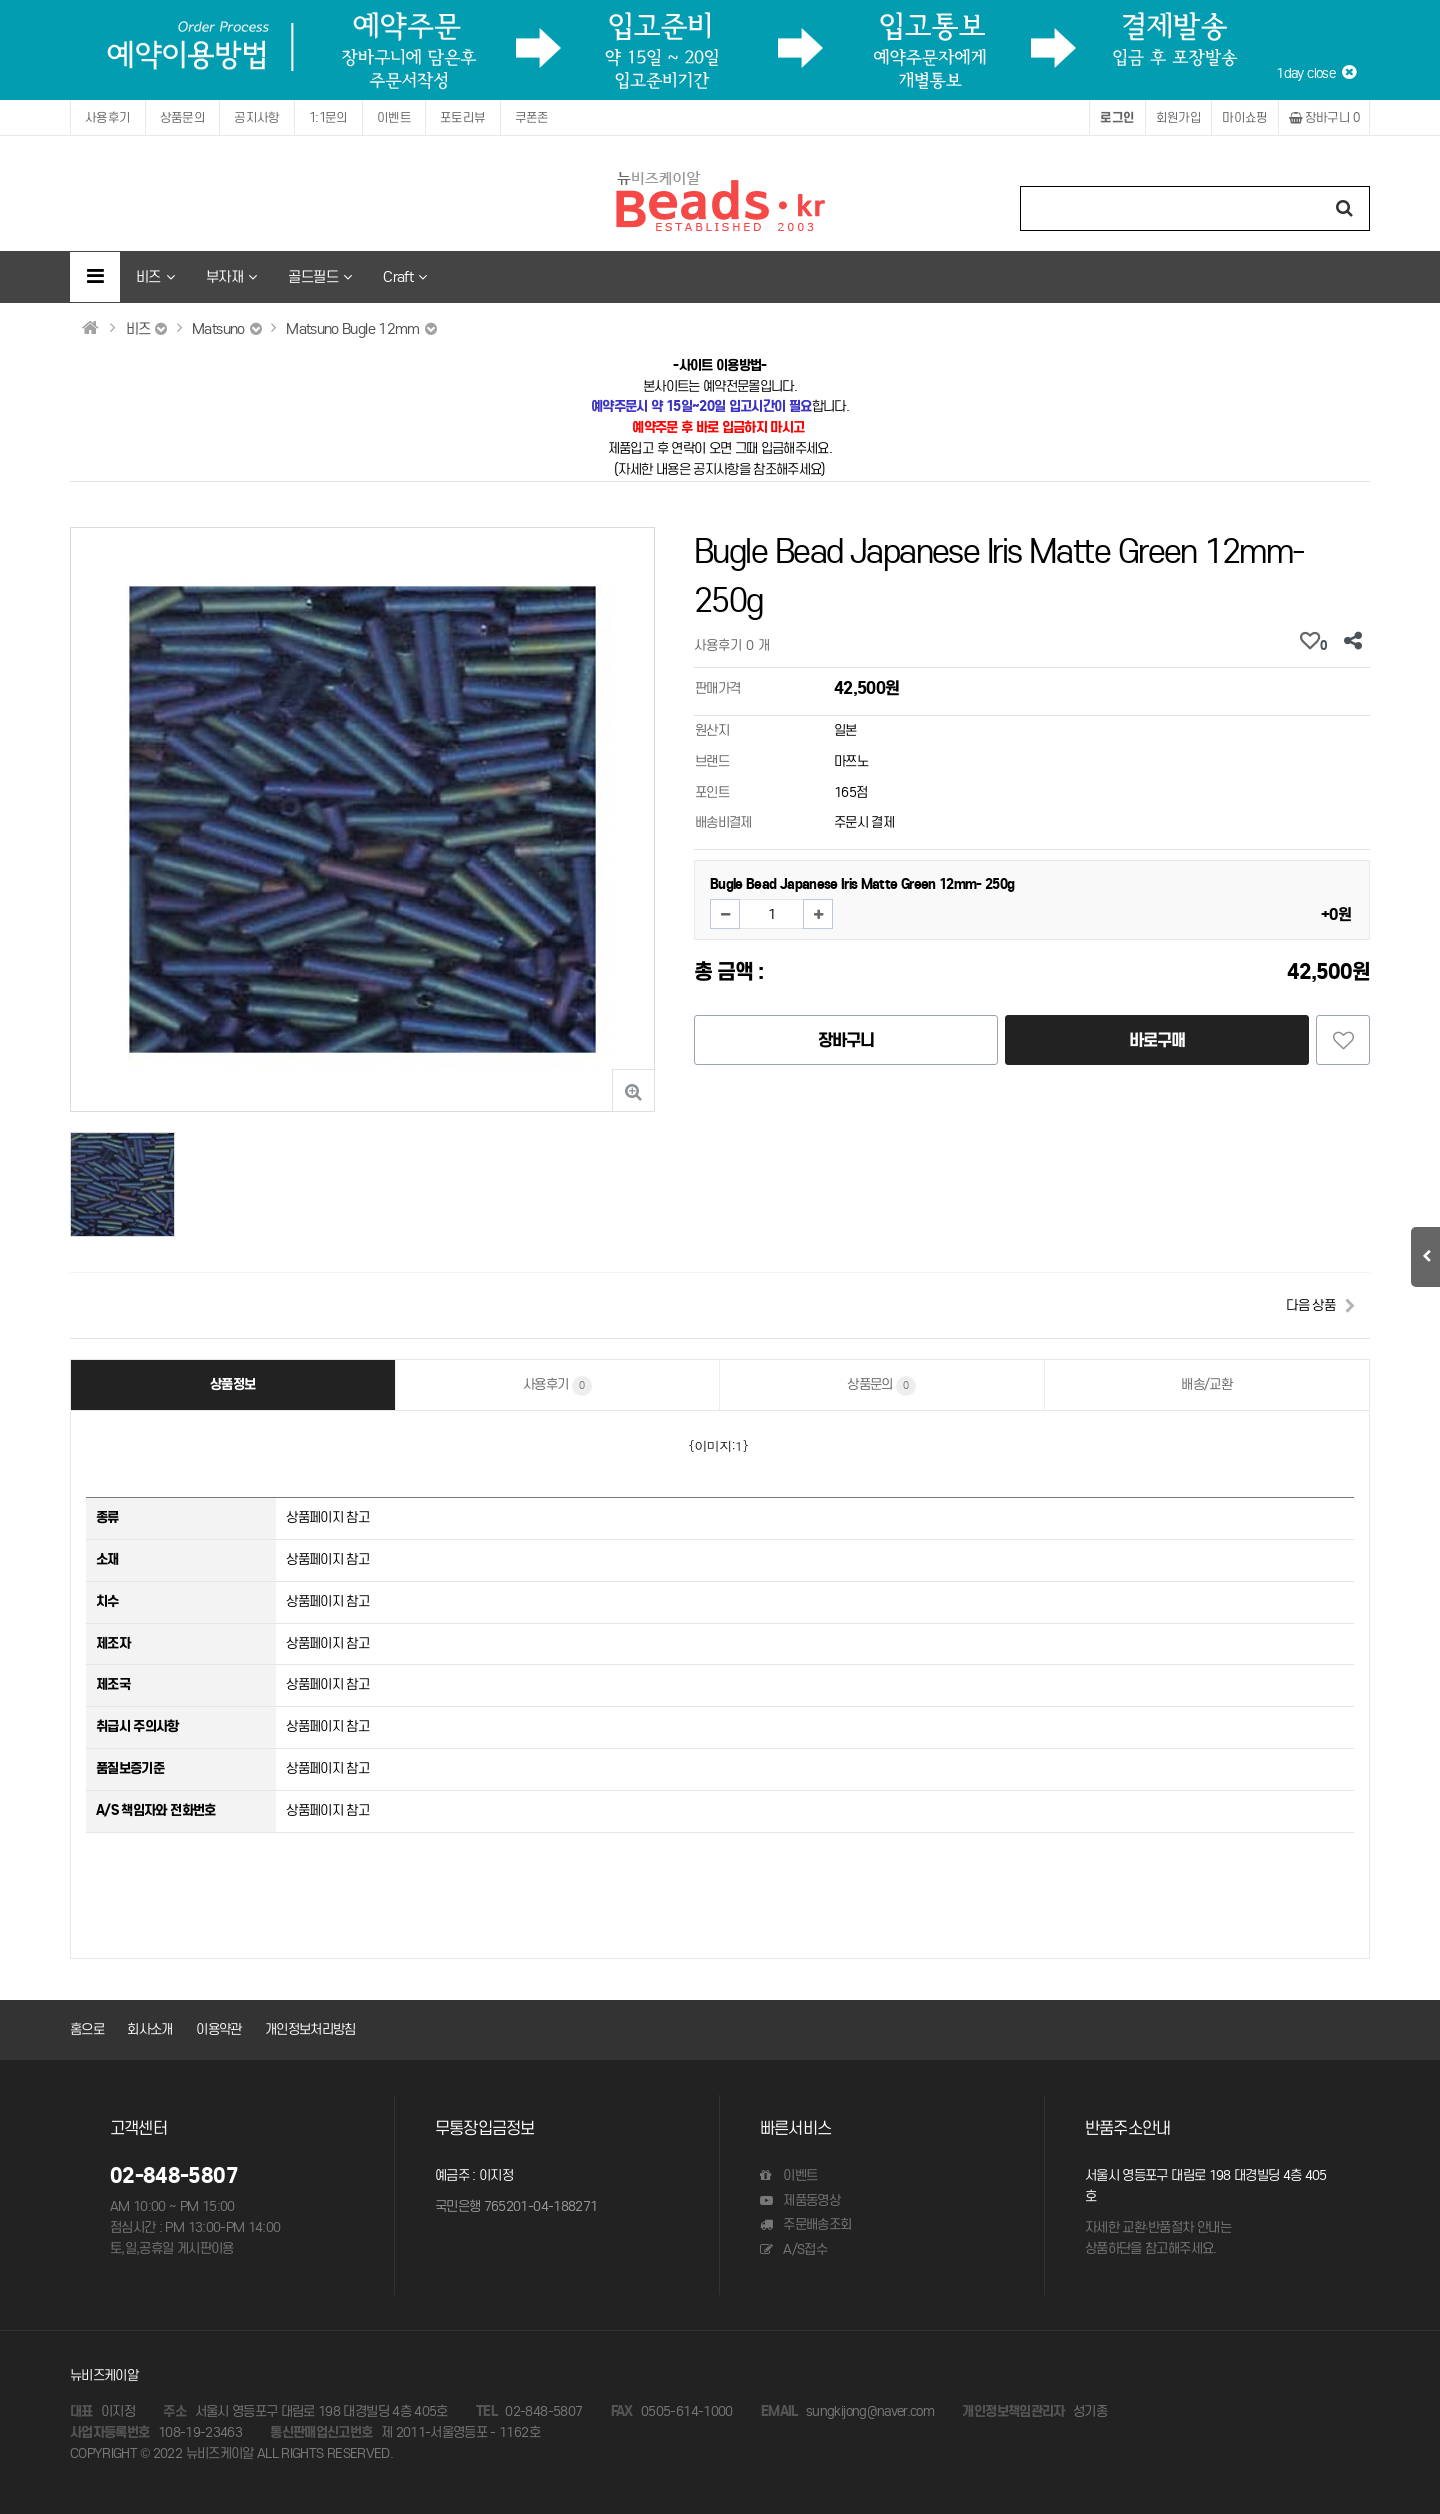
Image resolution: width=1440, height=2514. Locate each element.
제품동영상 (800, 2200)
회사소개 (149, 2029)
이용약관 (218, 2029)
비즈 (155, 276)
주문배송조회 (805, 2224)
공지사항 (257, 117)
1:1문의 (328, 117)
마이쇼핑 (1245, 117)
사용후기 (108, 117)
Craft (404, 276)
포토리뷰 (463, 117)
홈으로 (87, 2029)
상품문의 (183, 117)
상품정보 (232, 1384)
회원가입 (1179, 117)
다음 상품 (1310, 1305)
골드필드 (319, 276)
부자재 (231, 276)
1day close (1315, 73)
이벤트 (394, 117)
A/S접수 (793, 2249)
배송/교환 (1206, 1384)
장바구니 (1324, 117)
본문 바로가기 (0, 0)
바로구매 (1157, 1040)
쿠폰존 (532, 117)
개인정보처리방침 (310, 2029)
